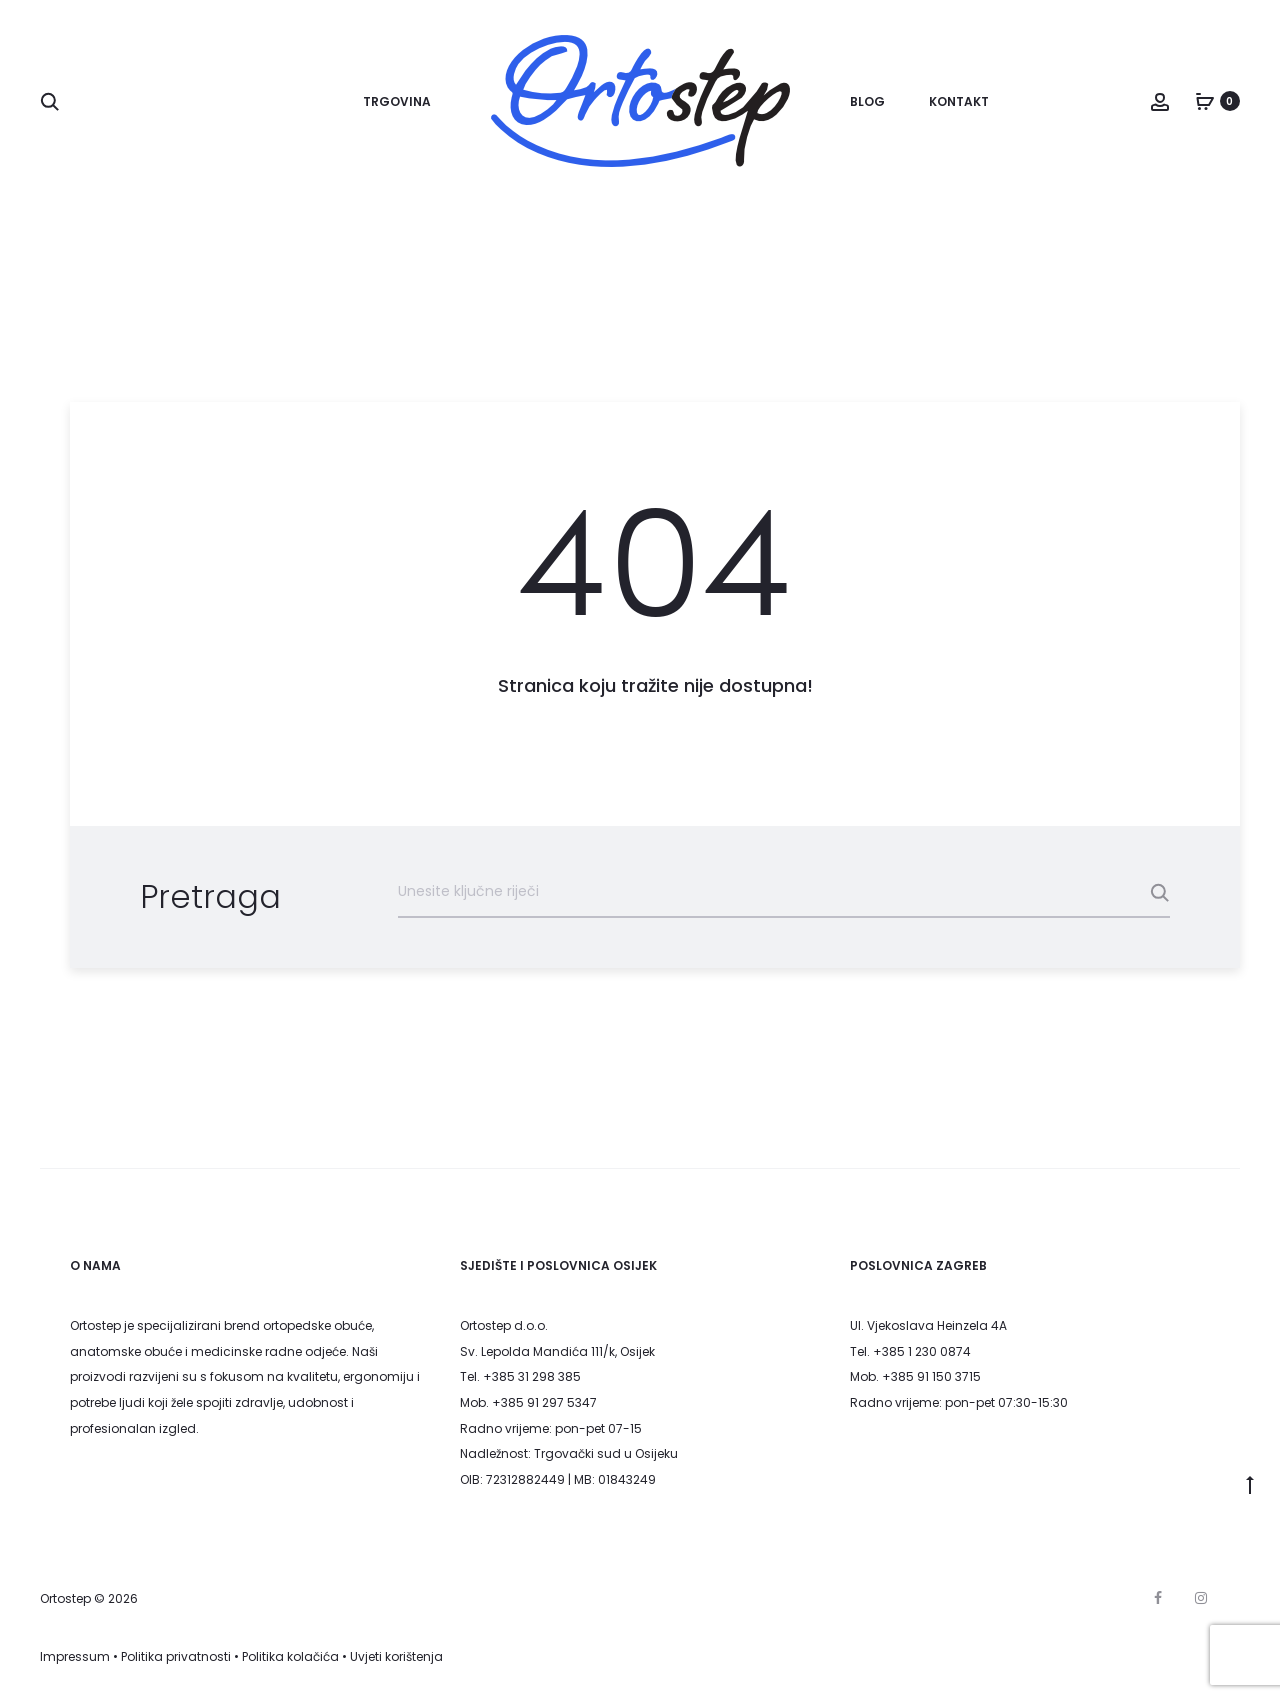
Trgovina (397, 101)
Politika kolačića (290, 1656)
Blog (867, 101)
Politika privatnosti (176, 1656)
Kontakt (959, 101)
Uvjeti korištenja (396, 1656)
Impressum (75, 1656)
